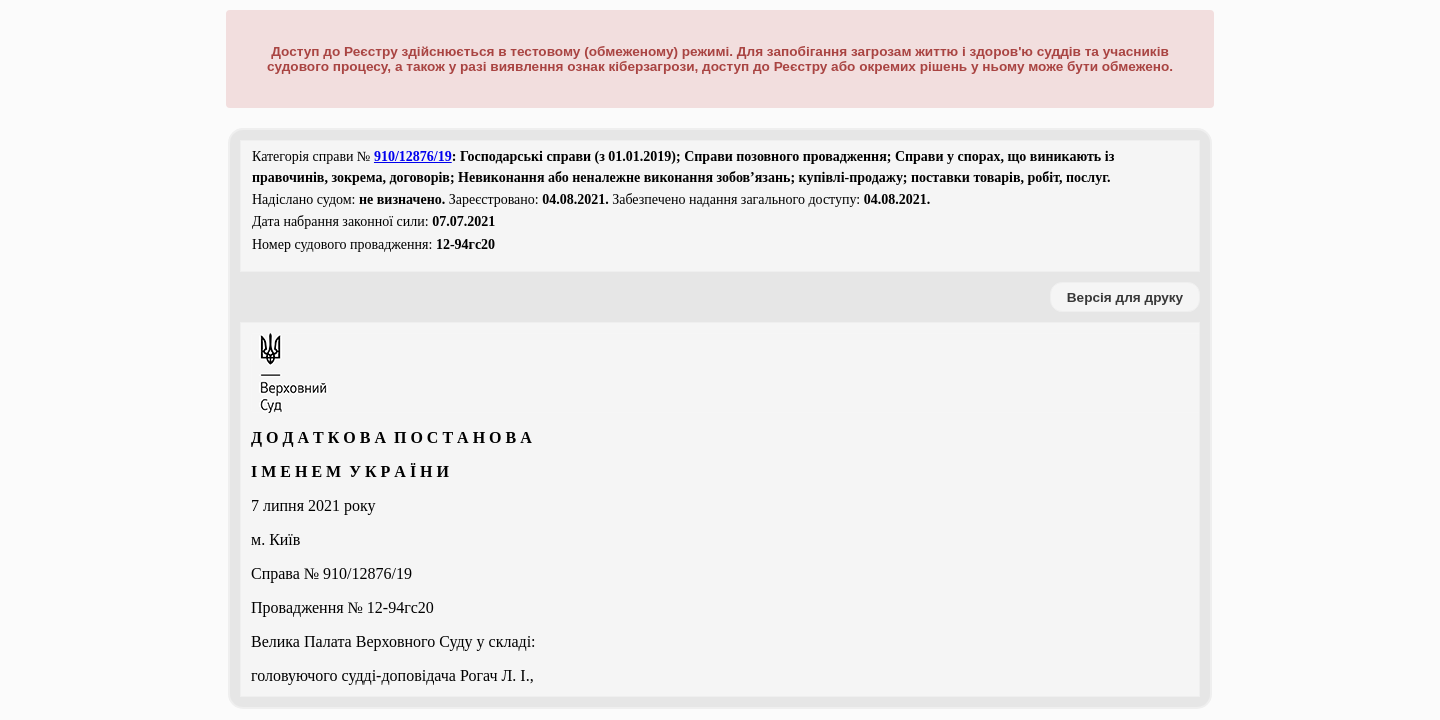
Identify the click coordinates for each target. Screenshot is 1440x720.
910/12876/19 (413, 156)
